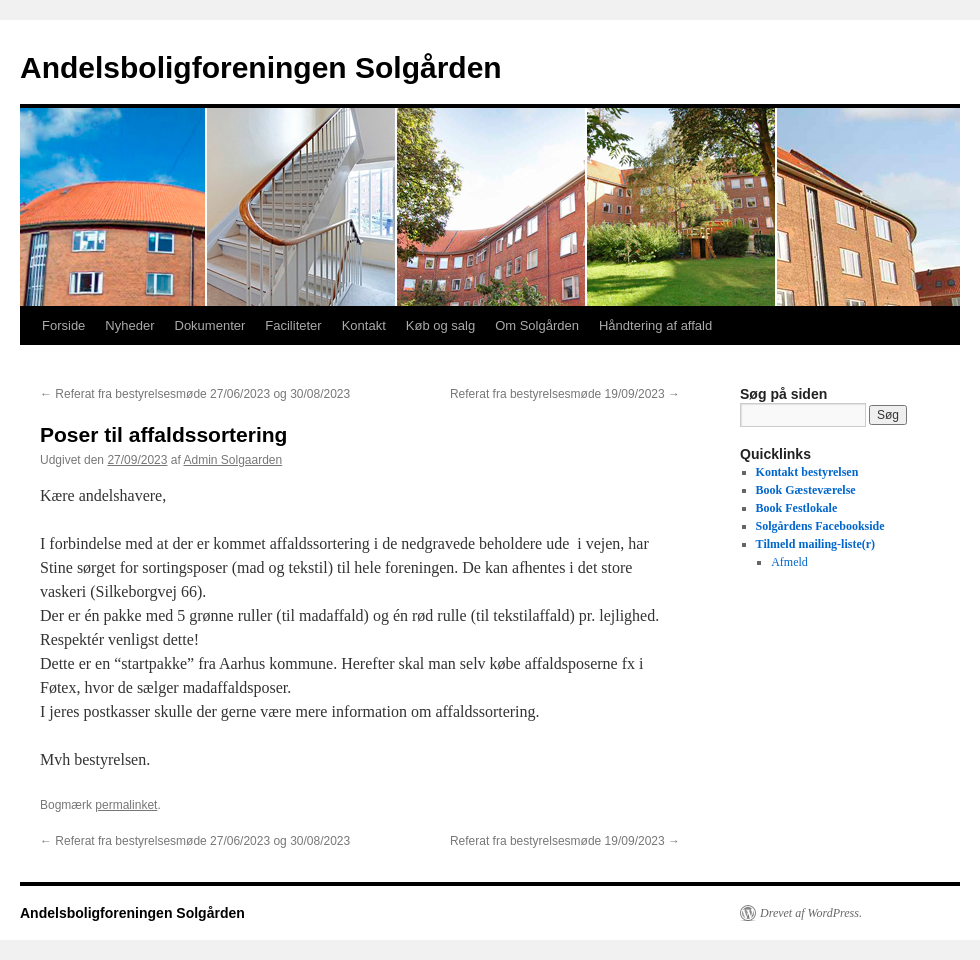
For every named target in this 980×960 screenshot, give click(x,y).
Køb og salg (440, 325)
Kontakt (364, 325)
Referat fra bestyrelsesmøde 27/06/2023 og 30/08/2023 (195, 394)
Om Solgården (537, 325)
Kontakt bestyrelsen (807, 472)
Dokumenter (210, 325)
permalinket (126, 805)
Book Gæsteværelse (806, 490)
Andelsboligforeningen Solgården (261, 67)
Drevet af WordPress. (811, 913)
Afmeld (789, 562)
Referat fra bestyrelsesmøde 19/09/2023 (565, 394)
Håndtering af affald (655, 325)
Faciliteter (293, 325)
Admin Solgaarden (232, 460)
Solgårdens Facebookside (820, 526)
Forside (63, 325)
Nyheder (129, 325)
